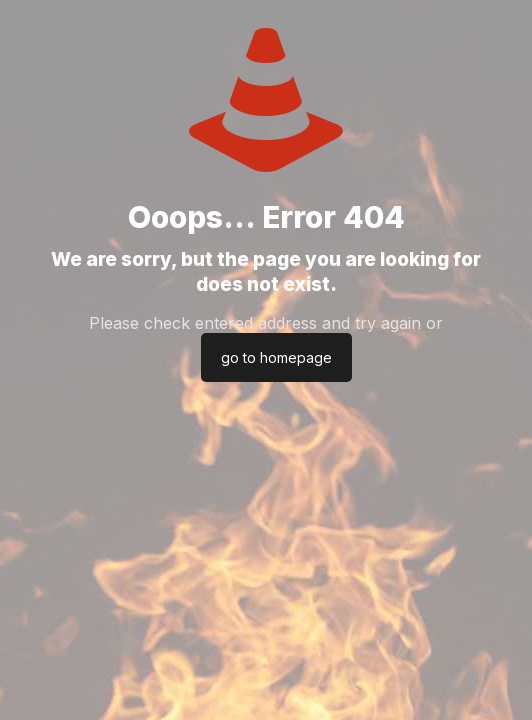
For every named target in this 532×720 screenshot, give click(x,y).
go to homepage (276, 357)
